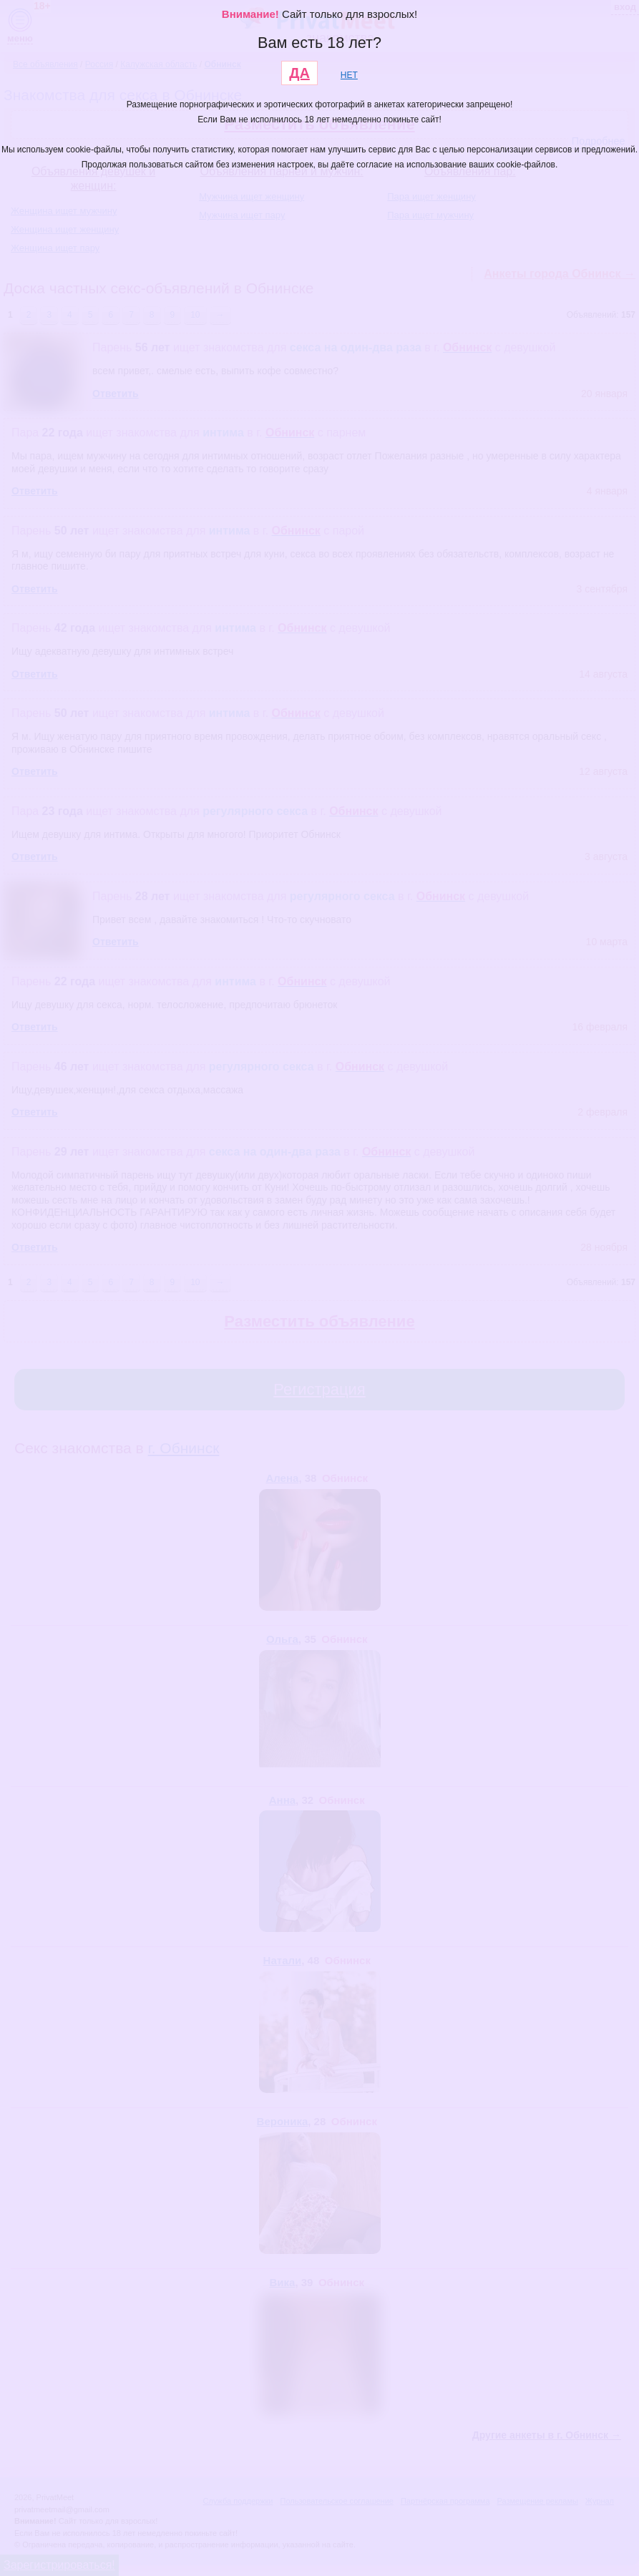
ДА (299, 73)
